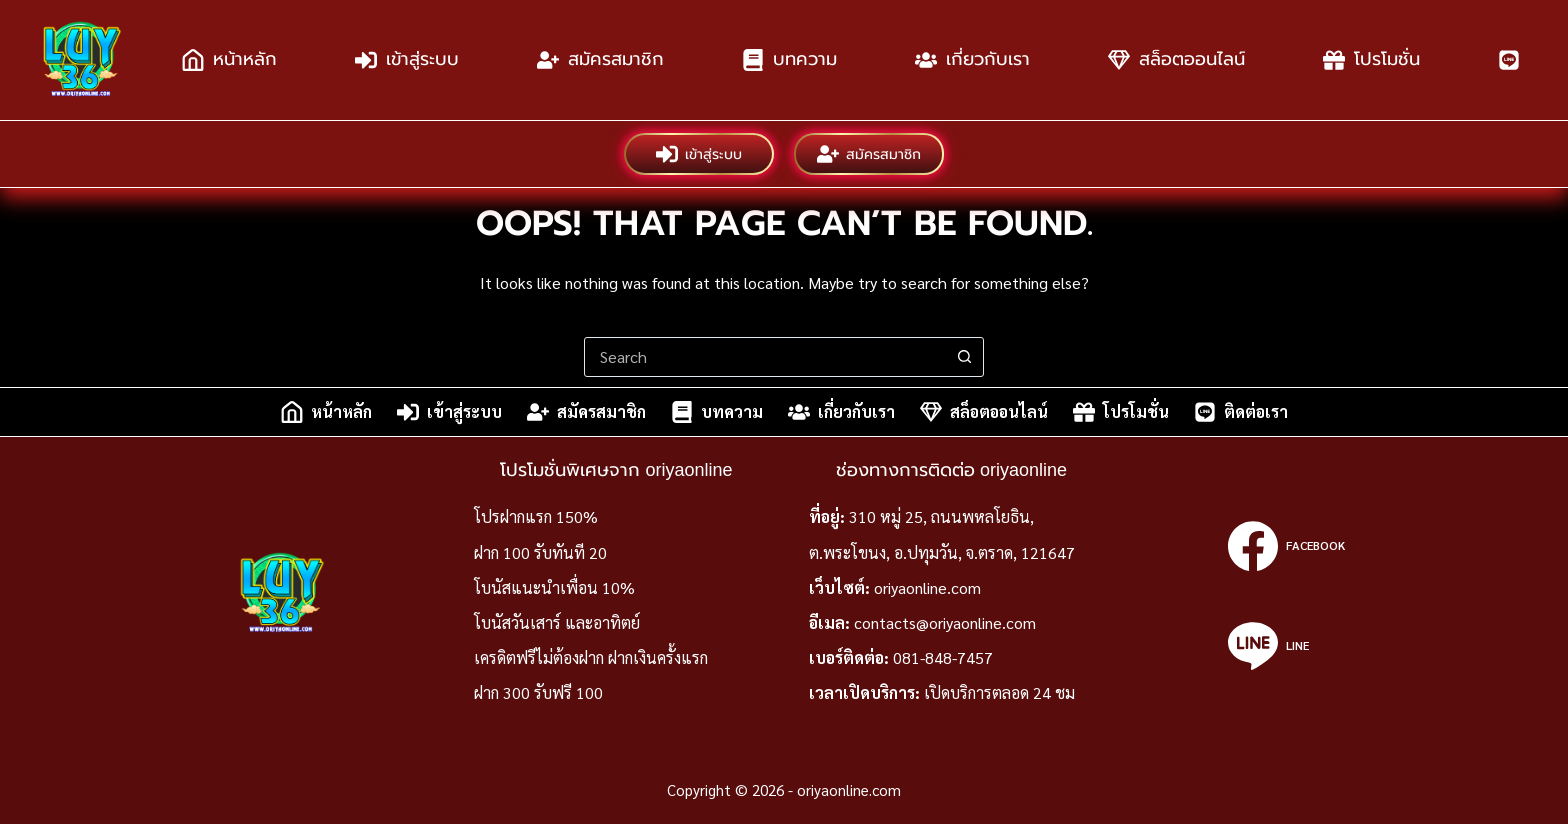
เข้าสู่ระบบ (407, 60)
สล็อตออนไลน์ (1176, 60)
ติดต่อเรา (1241, 412)
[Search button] (964, 357)
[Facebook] (1286, 546)
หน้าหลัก (229, 60)
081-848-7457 (943, 657)
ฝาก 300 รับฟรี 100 (538, 692)
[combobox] (765, 357)
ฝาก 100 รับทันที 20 (540, 552)
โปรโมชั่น (1371, 60)
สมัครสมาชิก (600, 60)
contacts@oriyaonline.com (945, 622)
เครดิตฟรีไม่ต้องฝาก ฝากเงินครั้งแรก (591, 657)
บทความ (789, 60)
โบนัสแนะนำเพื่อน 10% (554, 587)
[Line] (1286, 646)
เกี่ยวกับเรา (972, 60)
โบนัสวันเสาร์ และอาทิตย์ (557, 622)
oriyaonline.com (927, 587)
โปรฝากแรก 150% (536, 516)
